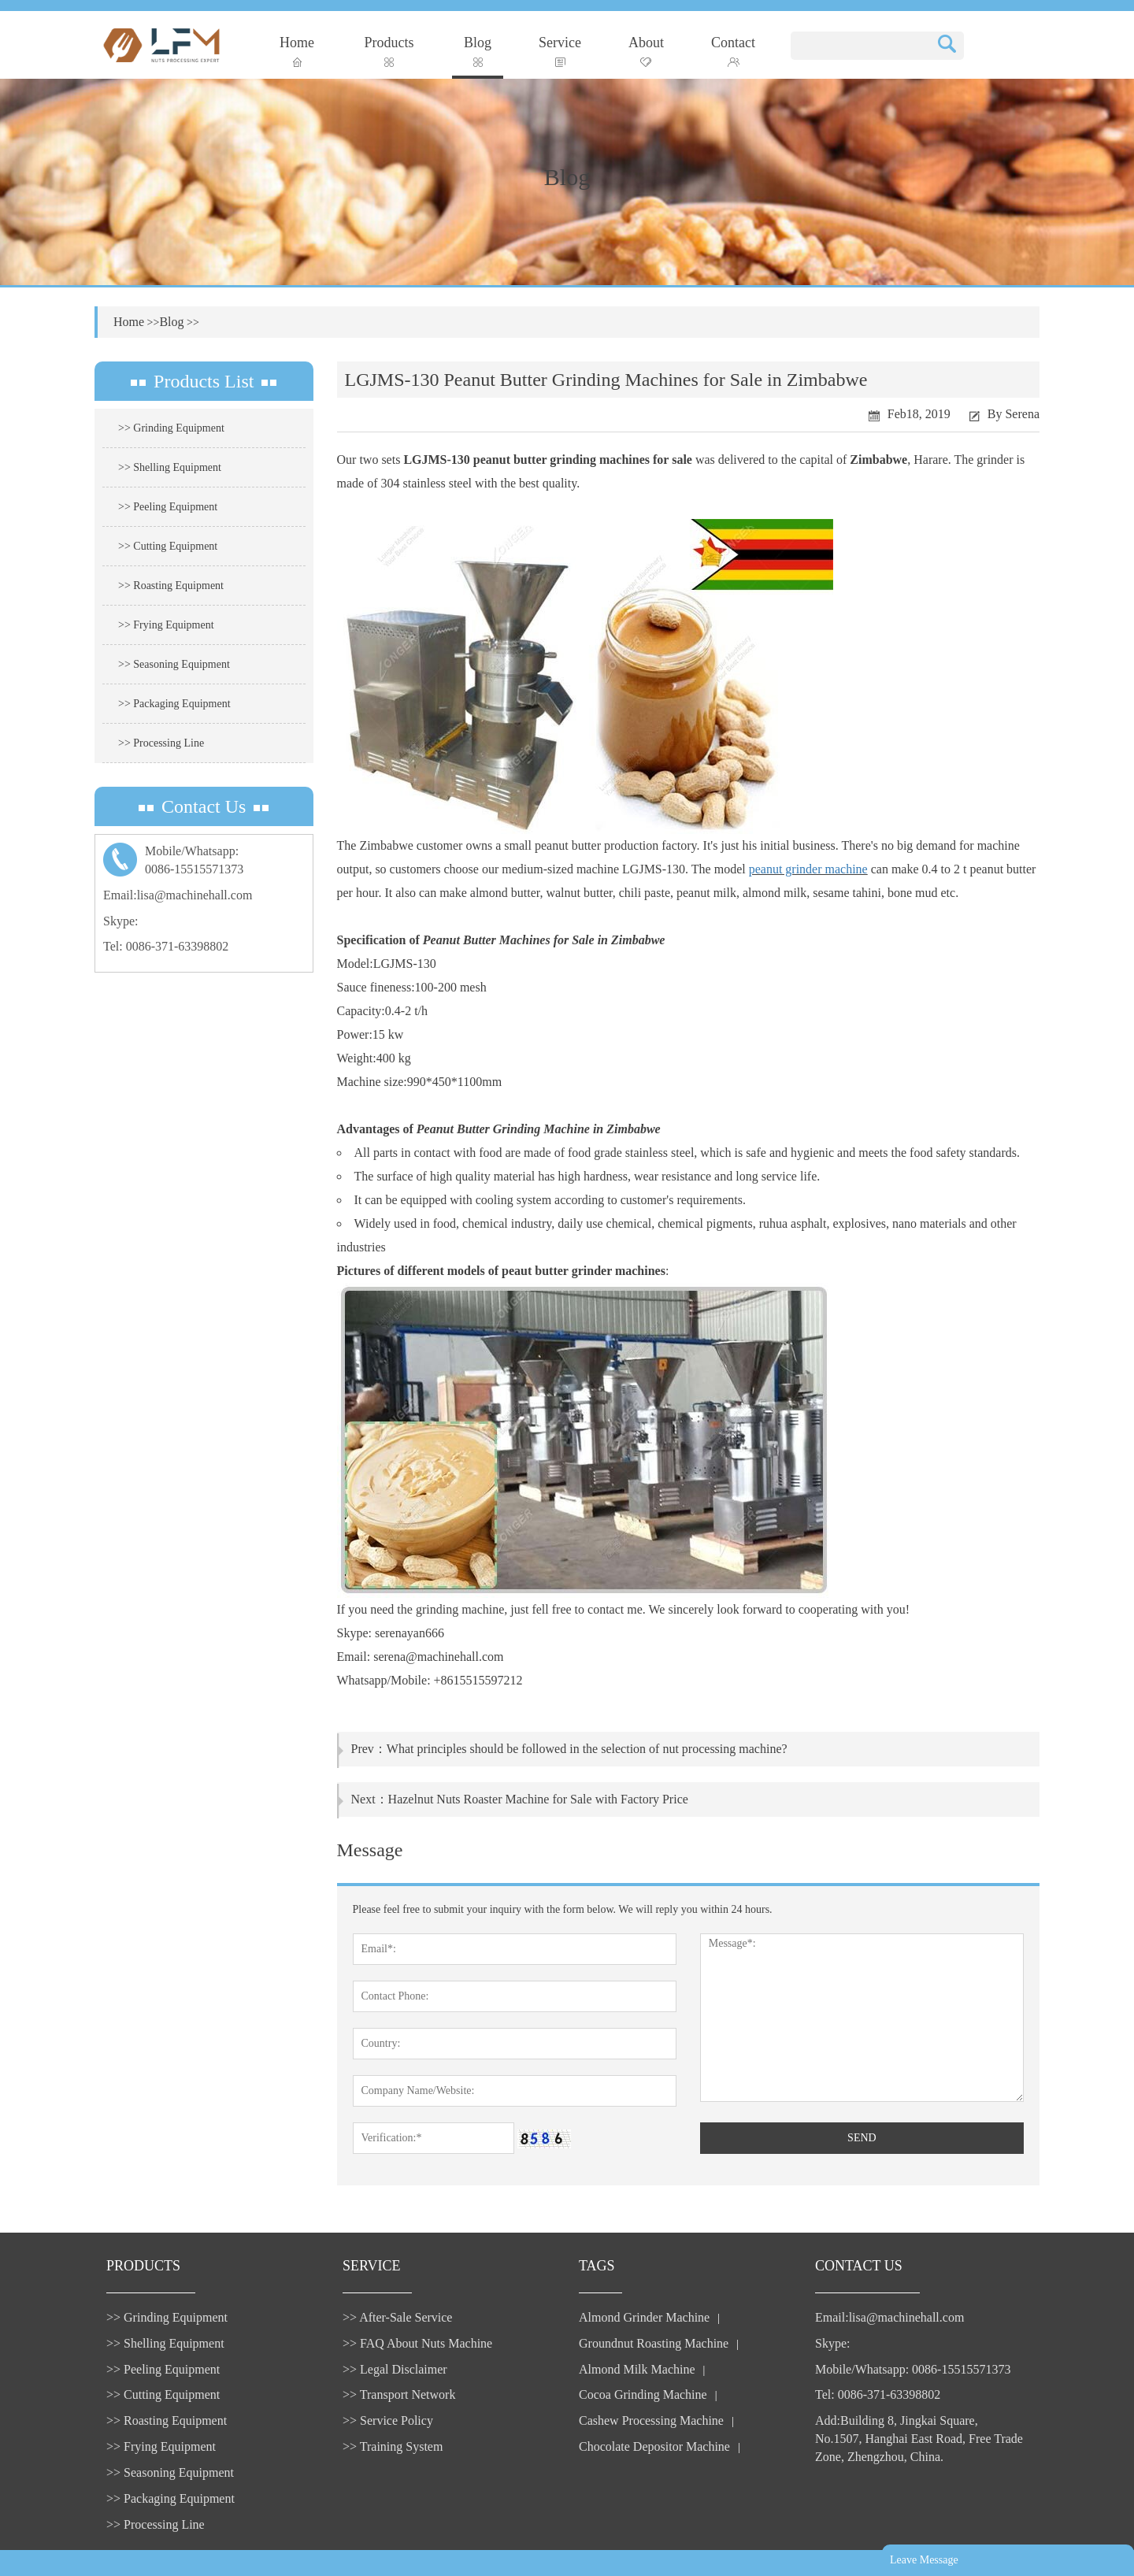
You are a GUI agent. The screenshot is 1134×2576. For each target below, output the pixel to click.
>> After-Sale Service (397, 2317)
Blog (477, 51)
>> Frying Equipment (166, 625)
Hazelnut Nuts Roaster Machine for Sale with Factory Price (538, 1799)
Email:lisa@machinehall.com (177, 895)
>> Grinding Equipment (171, 428)
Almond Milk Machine (637, 2369)
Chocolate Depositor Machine (654, 2446)
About (646, 51)
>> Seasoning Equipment (174, 664)
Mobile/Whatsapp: (204, 861)
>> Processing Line (161, 743)
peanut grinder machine (808, 869)
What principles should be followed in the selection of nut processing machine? (587, 1748)
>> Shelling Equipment (169, 467)
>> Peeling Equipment (167, 507)
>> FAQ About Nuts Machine (417, 2343)
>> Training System (393, 2446)
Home (297, 51)
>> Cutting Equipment (167, 546)
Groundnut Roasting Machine (653, 2343)
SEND (861, 2138)
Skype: (120, 921)
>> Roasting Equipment (171, 585)
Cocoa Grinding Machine (643, 2394)
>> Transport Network (399, 2394)
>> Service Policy (388, 2420)
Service (560, 51)
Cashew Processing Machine (651, 2420)
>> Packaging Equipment (174, 704)
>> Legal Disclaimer (395, 2369)
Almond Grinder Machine (644, 2317)
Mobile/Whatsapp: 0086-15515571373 (912, 2369)
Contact (733, 51)
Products (389, 51)
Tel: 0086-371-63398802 (165, 946)
